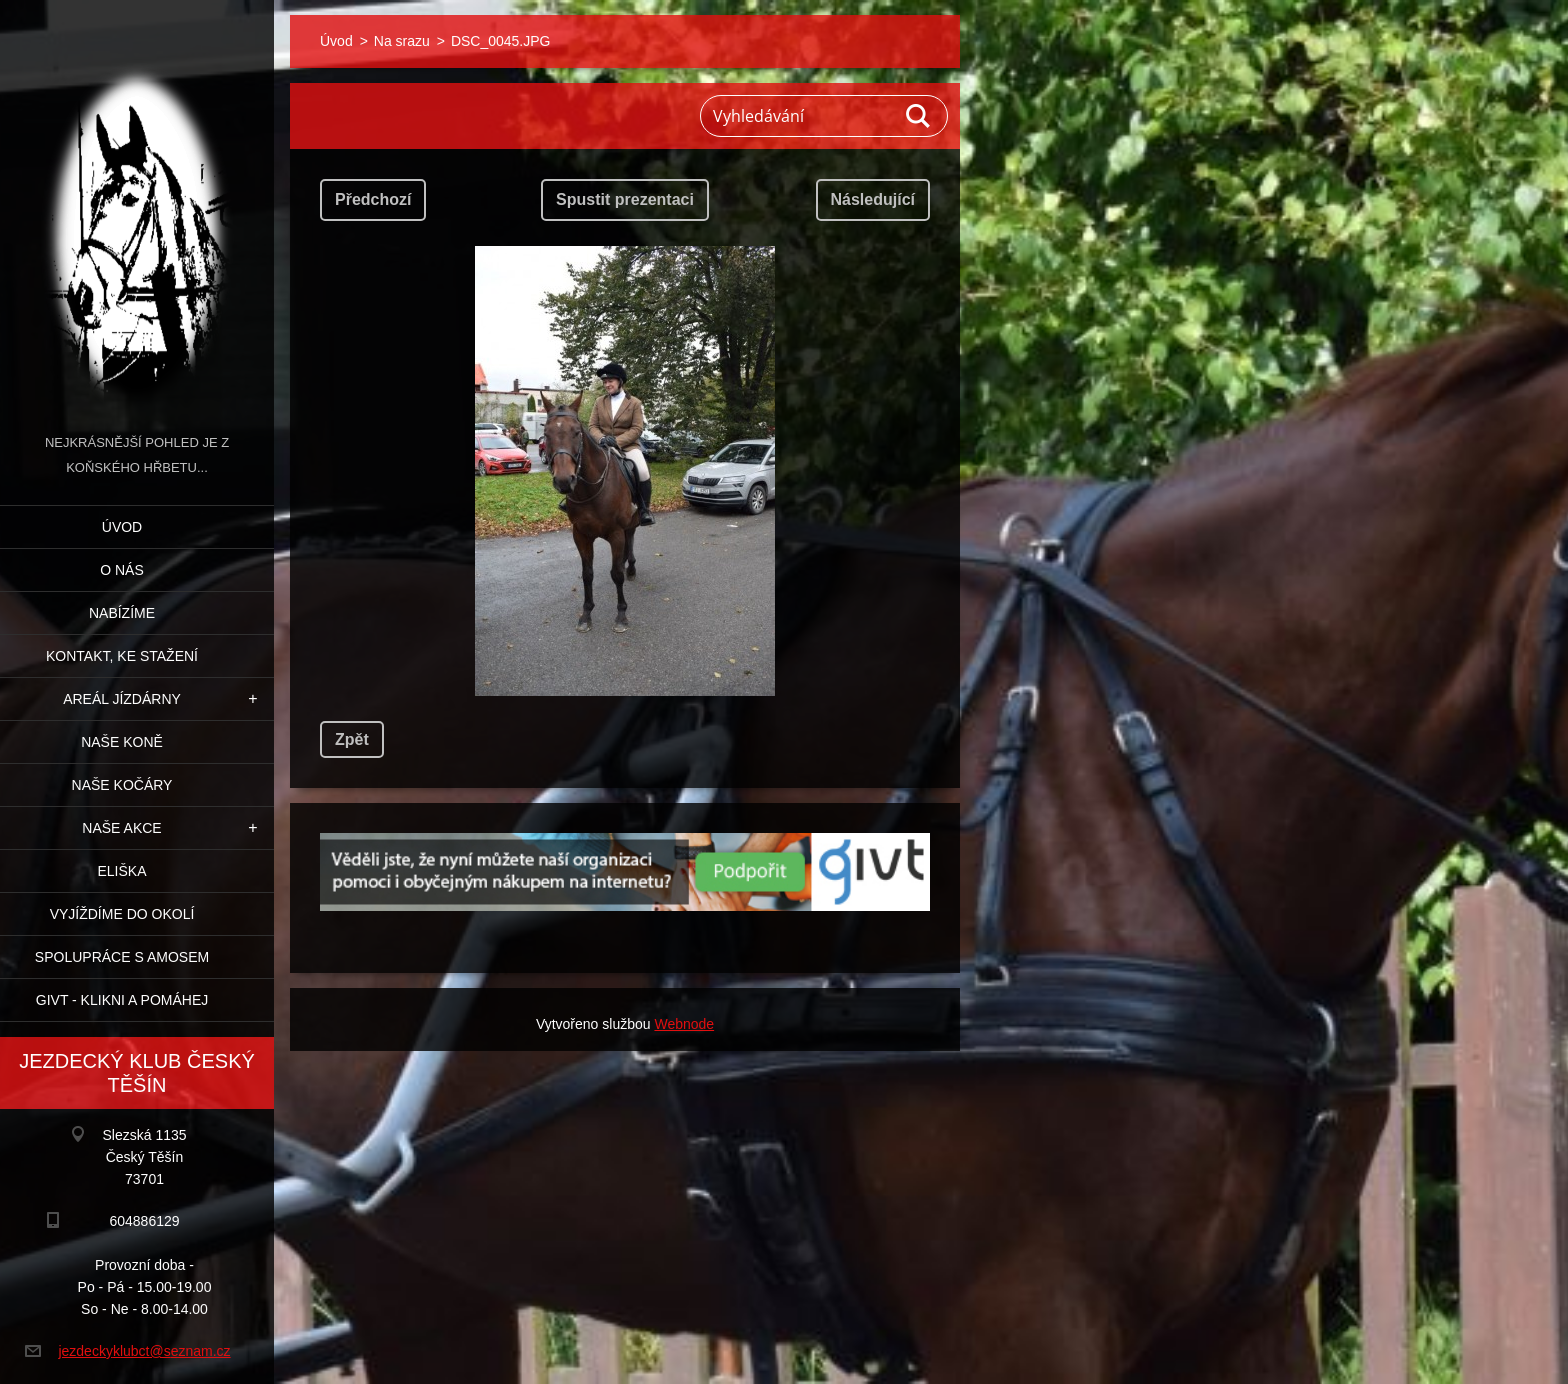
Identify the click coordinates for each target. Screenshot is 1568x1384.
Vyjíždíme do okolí (122, 914)
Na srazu (402, 41)
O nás (122, 570)
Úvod (122, 527)
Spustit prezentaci (625, 199)
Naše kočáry (122, 785)
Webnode (684, 1024)
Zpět (352, 739)
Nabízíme (122, 613)
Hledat (919, 116)
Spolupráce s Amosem (122, 957)
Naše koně (122, 742)
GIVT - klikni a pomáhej (122, 1000)
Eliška (121, 871)
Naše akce (121, 828)
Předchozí (373, 199)
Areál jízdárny (122, 699)
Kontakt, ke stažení (122, 656)
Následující (873, 199)
